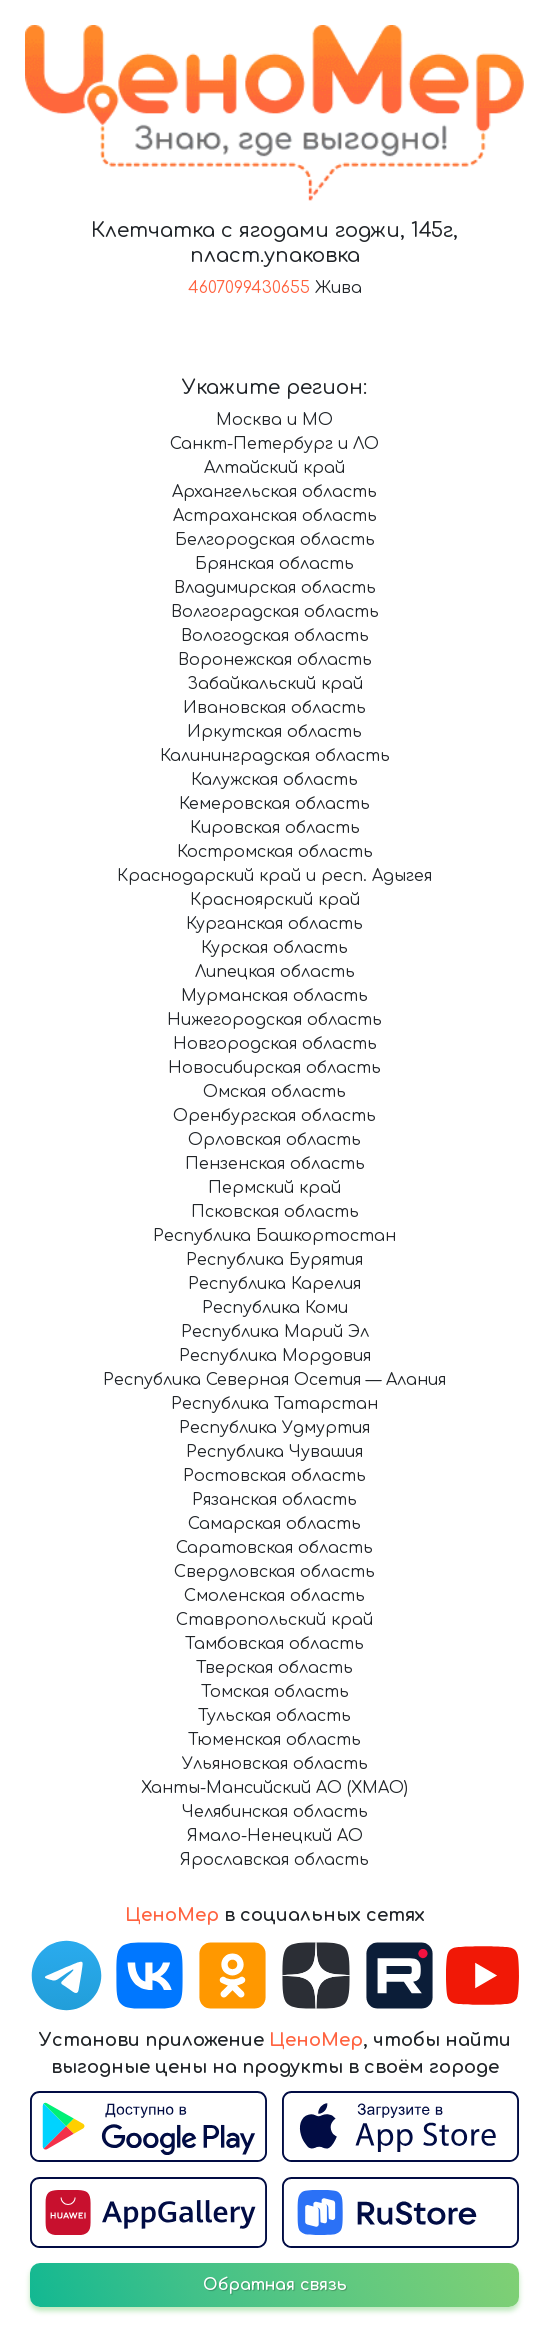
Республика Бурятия (274, 1260)
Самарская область (274, 1524)
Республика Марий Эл (275, 1332)
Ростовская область (274, 1476)
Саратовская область (274, 1548)
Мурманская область (274, 996)
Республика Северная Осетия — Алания (274, 1380)
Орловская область (274, 1140)
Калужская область (274, 780)
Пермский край (274, 1188)
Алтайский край (274, 468)
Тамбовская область (274, 1644)
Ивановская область (274, 708)
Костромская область (275, 852)
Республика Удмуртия (274, 1428)
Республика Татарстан (274, 1404)
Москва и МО (274, 420)
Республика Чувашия (274, 1452)
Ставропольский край (274, 1620)
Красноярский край (275, 900)
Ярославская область (274, 1860)
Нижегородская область (274, 1020)
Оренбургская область (274, 1116)
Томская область (275, 1692)
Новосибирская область (274, 1068)
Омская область (274, 1092)
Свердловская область (274, 1572)
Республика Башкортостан (274, 1236)
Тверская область (274, 1668)
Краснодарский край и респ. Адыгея (274, 876)
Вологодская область (275, 636)
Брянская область (274, 564)
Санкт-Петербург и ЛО (274, 444)
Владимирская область (275, 588)
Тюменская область (274, 1740)
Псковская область (275, 1212)
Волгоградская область (275, 612)
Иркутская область (274, 732)
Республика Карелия (274, 1284)
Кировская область (275, 828)
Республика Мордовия (275, 1356)
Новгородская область (275, 1044)
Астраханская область (275, 516)
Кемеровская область (274, 804)
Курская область (274, 948)
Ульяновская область (275, 1764)
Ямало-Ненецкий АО (275, 1836)
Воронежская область (275, 660)
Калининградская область (275, 756)
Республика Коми (275, 1308)
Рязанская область (274, 1500)
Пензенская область (275, 1164)
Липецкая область (275, 972)
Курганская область (274, 924)
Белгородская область (275, 540)
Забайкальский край (275, 684)
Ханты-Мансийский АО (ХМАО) (274, 1788)
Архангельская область (274, 492)
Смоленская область (274, 1596)
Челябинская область (275, 1812)
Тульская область (274, 1716)
